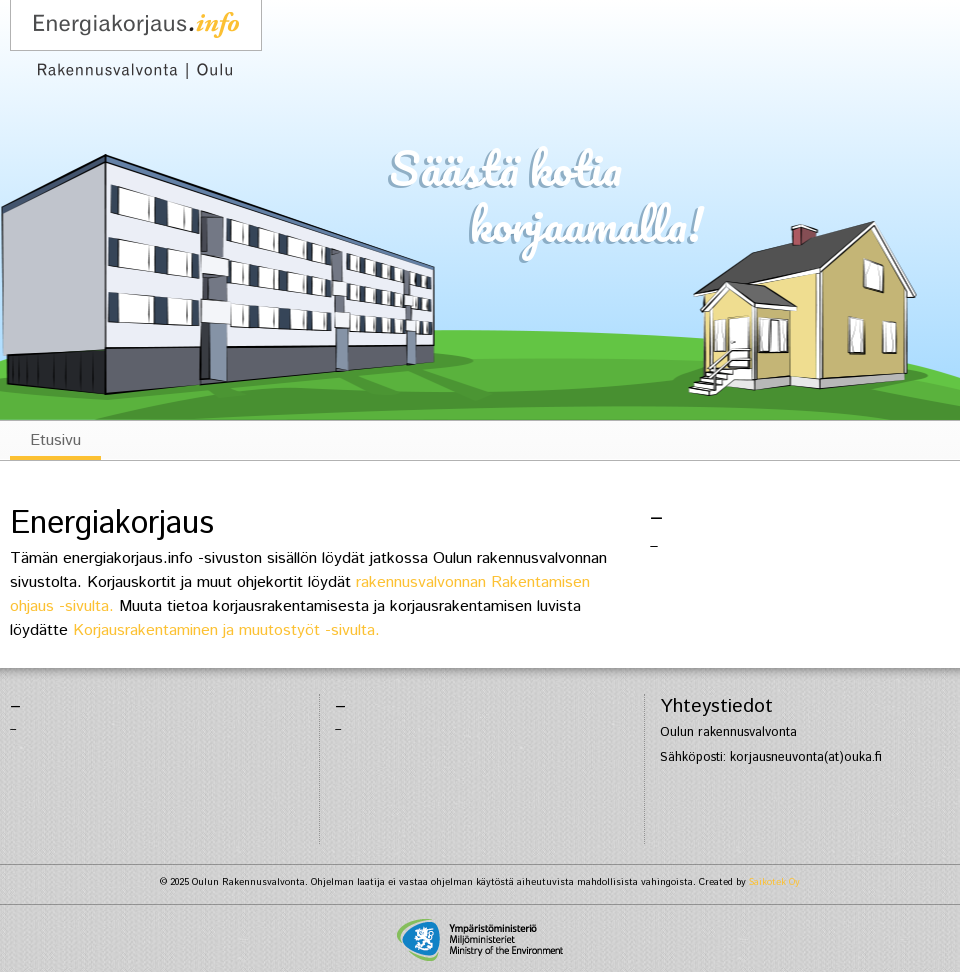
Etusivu (55, 440)
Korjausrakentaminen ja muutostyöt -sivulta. (226, 630)
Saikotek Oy (774, 882)
